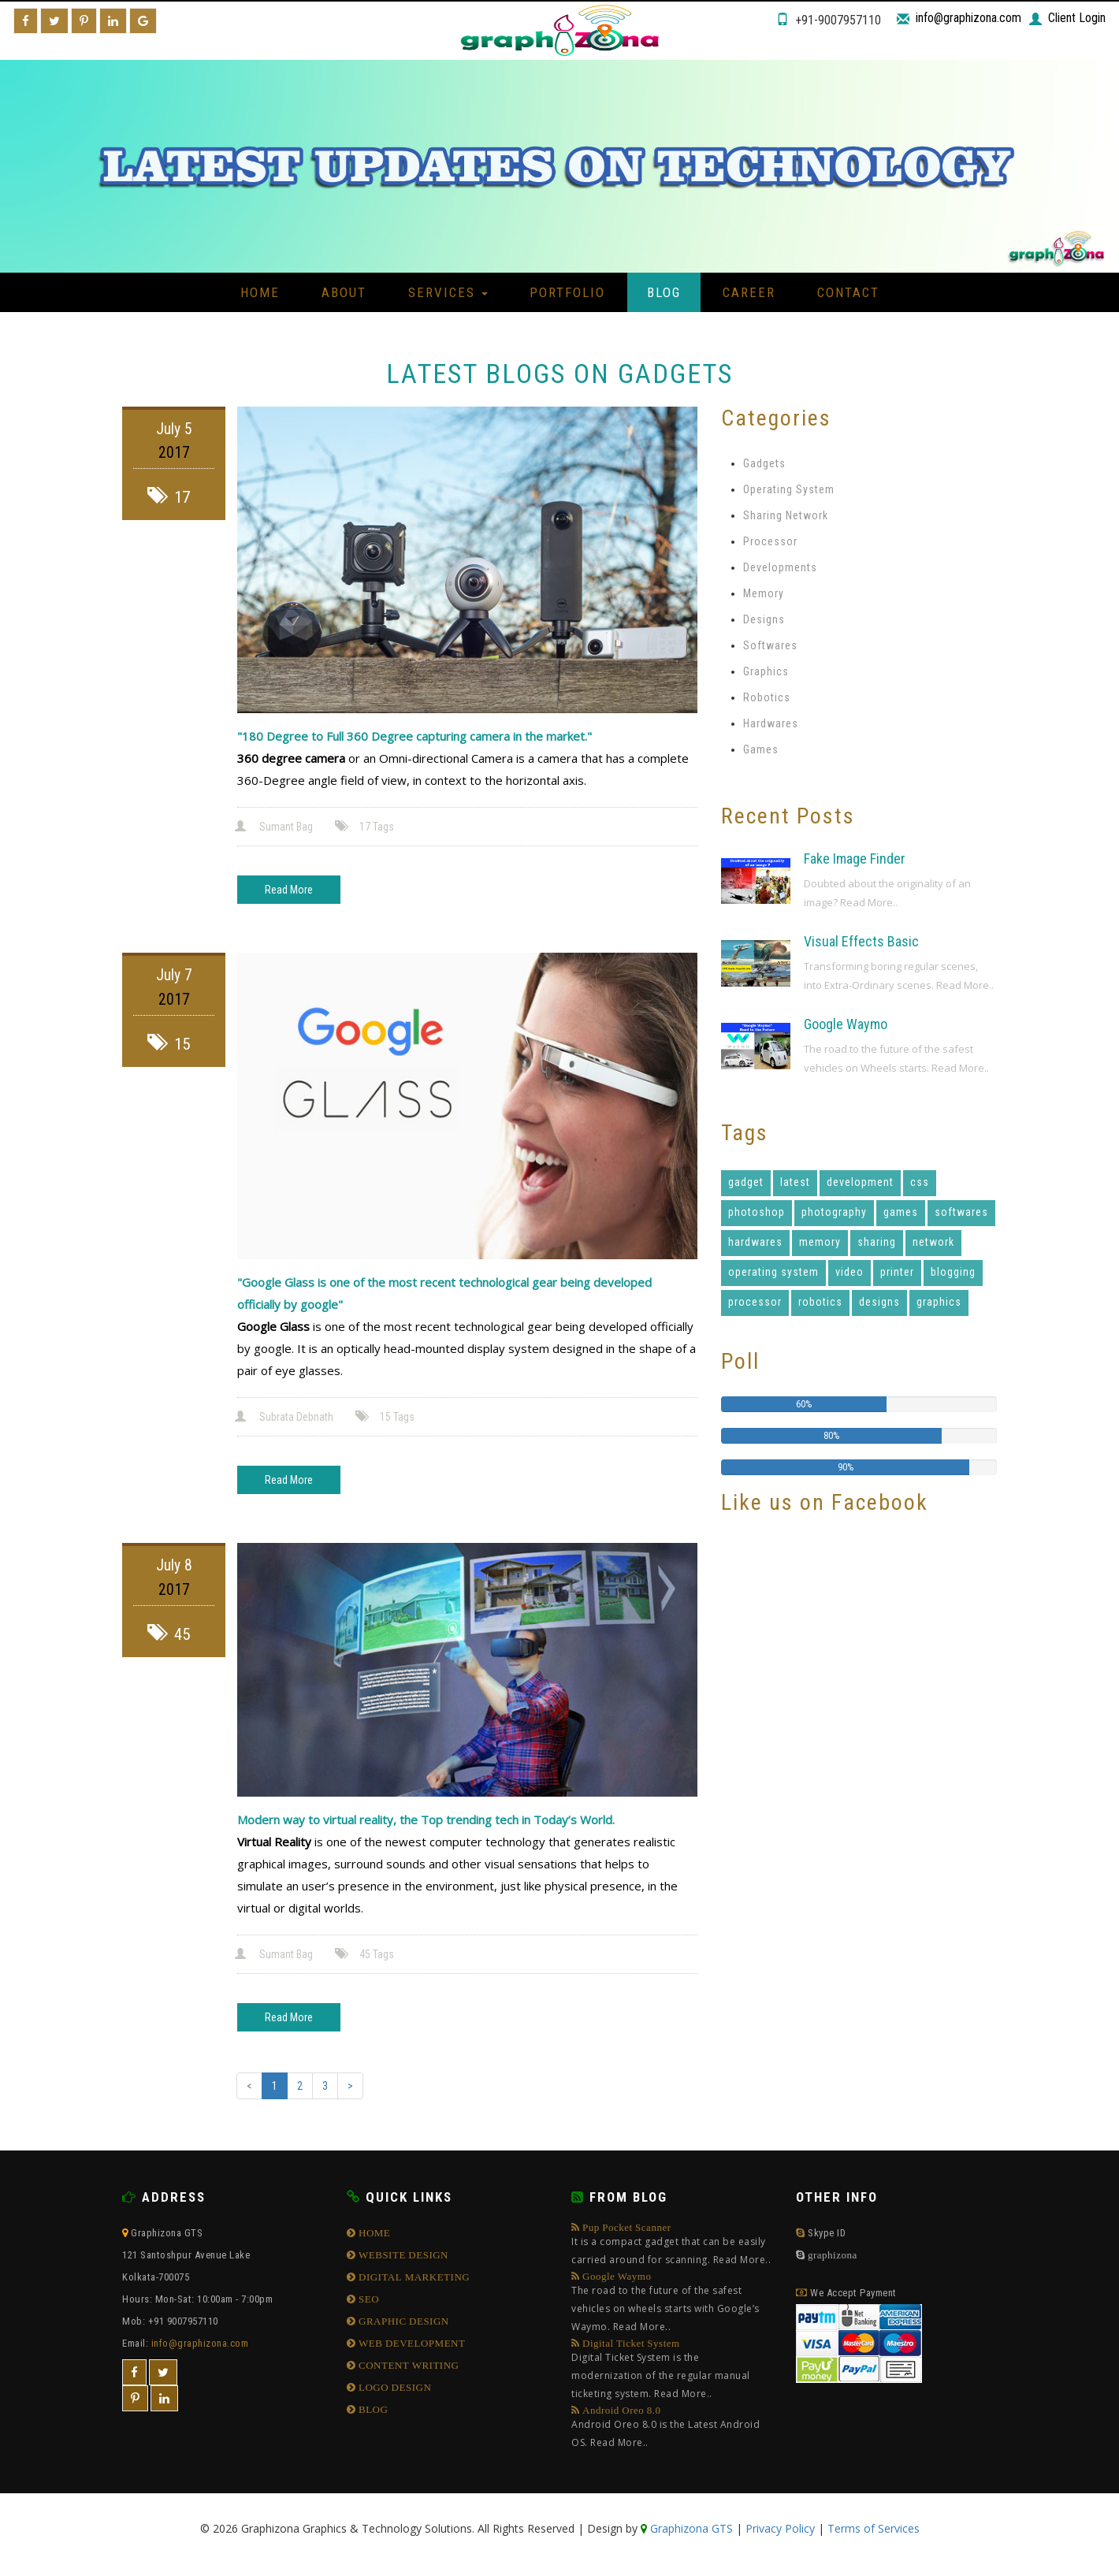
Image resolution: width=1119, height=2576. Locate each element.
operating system (773, 1272)
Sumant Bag (275, 826)
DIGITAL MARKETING (413, 2277)
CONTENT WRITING (407, 2365)
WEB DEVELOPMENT (411, 2343)
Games (761, 749)
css (919, 1182)
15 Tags (386, 1417)
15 (168, 1044)
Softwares (770, 645)
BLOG (372, 2409)
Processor (770, 541)
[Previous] (249, 2085)
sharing (876, 1242)
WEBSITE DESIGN (402, 2255)
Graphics (766, 671)
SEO (368, 2299)
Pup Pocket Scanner (671, 2245)
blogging (953, 1272)
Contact (848, 292)
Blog (664, 292)
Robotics (766, 697)
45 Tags (365, 1954)
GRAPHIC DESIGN (402, 2321)
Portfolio (567, 292)
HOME (373, 2233)
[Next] (350, 2085)
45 (168, 1634)
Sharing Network (785, 515)
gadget (746, 1182)
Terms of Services (873, 2528)
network (933, 1242)
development (860, 1182)
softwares (961, 1212)
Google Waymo (845, 1024)
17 (168, 497)
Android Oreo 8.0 (671, 2428)
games (900, 1212)
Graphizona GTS (690, 2528)
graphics (938, 1301)
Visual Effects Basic (861, 941)
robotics (820, 1301)
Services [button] (448, 292)
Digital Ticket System (671, 2370)
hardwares (755, 1242)
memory (820, 1242)
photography (834, 1212)
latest (795, 1182)
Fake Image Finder (854, 858)
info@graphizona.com (968, 17)
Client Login (1077, 17)
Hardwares (770, 723)
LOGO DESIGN (394, 2387)
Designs (764, 619)
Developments (780, 567)
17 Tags (365, 826)
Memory (763, 593)
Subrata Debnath (285, 1417)
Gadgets (764, 463)
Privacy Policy (780, 2528)
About (344, 292)
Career (749, 292)
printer (897, 1272)
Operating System (789, 489)
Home (260, 292)
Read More (289, 889)
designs (879, 1301)
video (849, 1272)
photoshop (756, 1212)
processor (755, 1301)
